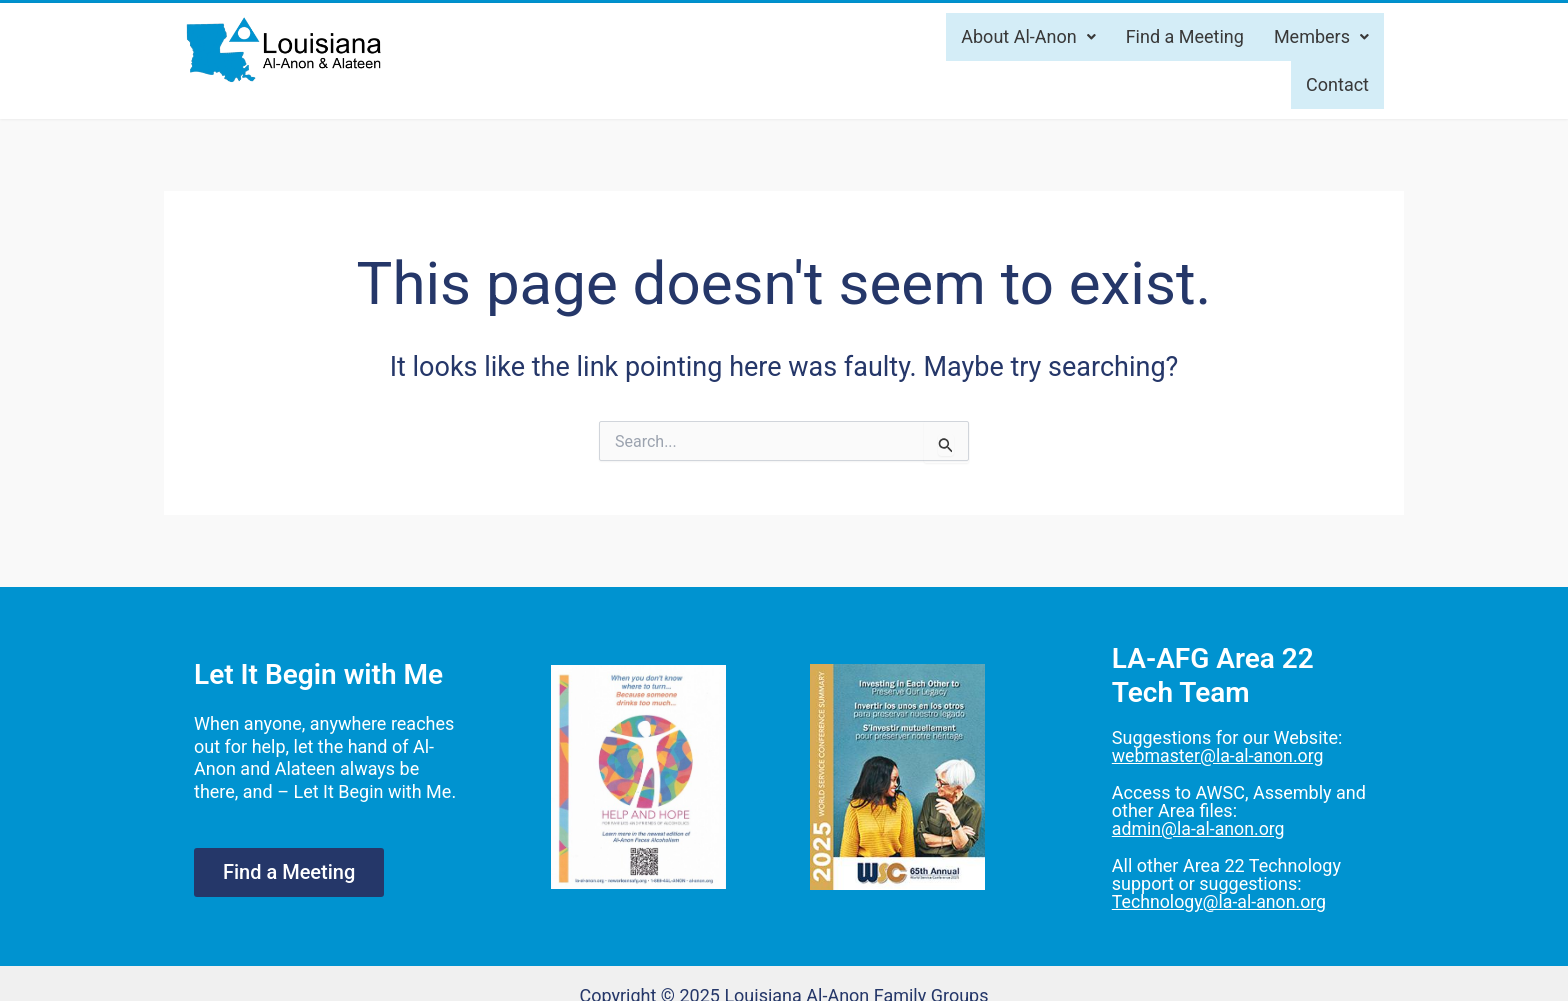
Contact (1337, 84)
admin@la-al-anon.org (1199, 827)
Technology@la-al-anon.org (1221, 899)
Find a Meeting (1185, 36)
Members (1321, 36)
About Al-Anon (1028, 36)
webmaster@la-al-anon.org (1219, 755)
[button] (1028, 37)
